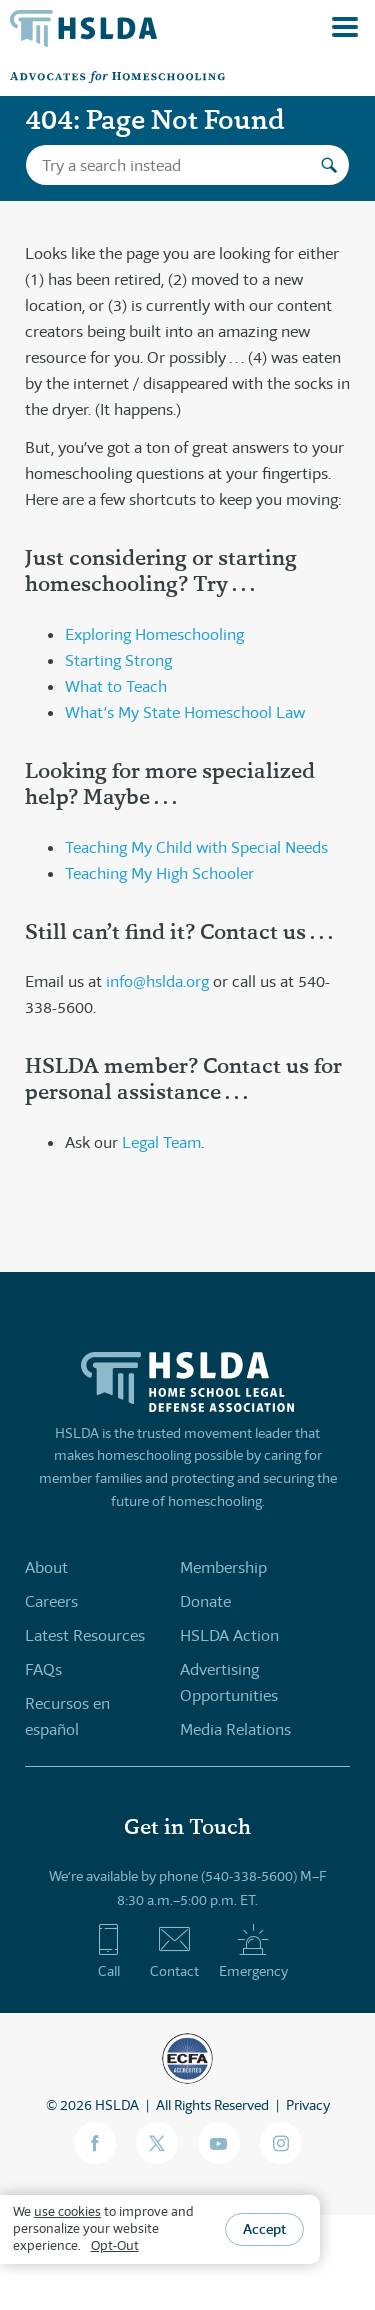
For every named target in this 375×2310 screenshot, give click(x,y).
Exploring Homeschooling (154, 634)
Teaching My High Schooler (159, 873)
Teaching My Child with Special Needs (196, 847)
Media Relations (235, 1729)
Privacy (308, 2105)
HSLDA (117, 2105)
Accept (264, 2229)
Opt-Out (115, 2245)
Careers (51, 1601)
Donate (205, 1601)
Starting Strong (118, 660)
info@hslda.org (157, 981)
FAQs (43, 1669)
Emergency (253, 1951)
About (46, 1567)
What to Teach (116, 686)
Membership (223, 1567)
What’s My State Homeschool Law (185, 712)
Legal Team (161, 1142)
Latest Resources (85, 1635)
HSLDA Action (229, 1635)
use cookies (67, 2211)
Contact (174, 1951)
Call (108, 1951)
